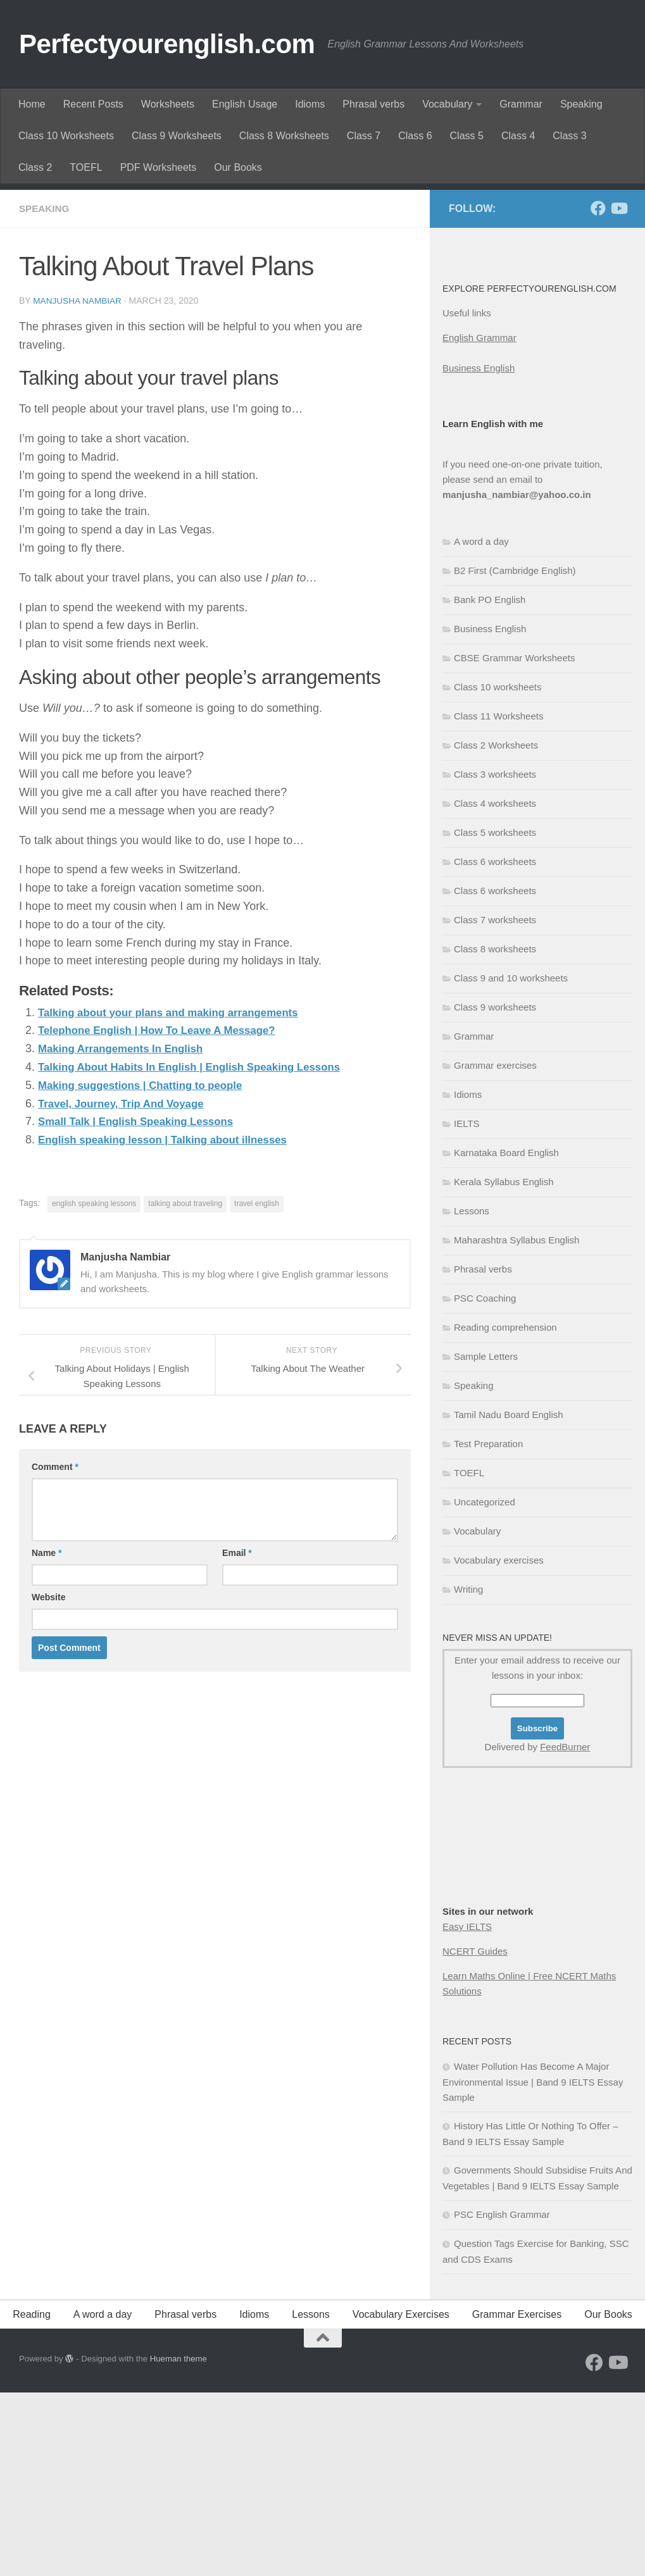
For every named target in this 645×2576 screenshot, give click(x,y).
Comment (55, 1649)
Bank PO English (489, 783)
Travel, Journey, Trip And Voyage (127, 1286)
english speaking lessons (94, 1386)
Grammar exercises (495, 1248)
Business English (478, 551)
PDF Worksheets (158, 167)
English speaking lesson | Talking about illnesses (171, 1322)
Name (46, 1735)
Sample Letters (486, 1539)
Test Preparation (488, 1627)
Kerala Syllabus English (504, 1365)
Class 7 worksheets (495, 1103)
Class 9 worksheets (495, 1190)
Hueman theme (178, 2542)
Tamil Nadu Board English (508, 1598)
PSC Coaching (485, 1481)
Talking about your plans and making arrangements (177, 1195)
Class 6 (415, 135)
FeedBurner (565, 1930)
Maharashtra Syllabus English (516, 1423)
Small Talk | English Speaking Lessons (142, 1304)
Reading (32, 2497)
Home (32, 104)
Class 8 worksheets (495, 1132)
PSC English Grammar (502, 2397)
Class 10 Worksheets (66, 135)
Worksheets (167, 104)
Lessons (471, 1394)
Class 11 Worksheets (498, 899)
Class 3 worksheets (495, 957)
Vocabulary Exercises (401, 2497)
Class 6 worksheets (495, 1045)
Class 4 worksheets (495, 986)
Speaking (581, 104)
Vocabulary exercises (499, 1743)
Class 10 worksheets (497, 870)
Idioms (310, 104)
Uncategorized (484, 1685)
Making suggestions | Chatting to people (147, 1268)
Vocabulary (447, 104)
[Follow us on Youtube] (618, 391)
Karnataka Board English (506, 1336)
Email (237, 1735)
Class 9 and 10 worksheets (511, 1161)
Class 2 (35, 167)
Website (48, 1779)
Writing (468, 1772)
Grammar (520, 104)
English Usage (244, 104)
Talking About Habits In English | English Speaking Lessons (200, 1249)
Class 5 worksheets (495, 1016)
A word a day (481, 724)
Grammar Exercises (516, 2497)
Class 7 (363, 135)
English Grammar (479, 521)
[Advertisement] (322, 278)
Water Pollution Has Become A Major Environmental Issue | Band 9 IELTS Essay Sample (532, 2265)
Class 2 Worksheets (496, 928)
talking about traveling (185, 1386)
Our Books (238, 167)
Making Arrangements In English (126, 1231)
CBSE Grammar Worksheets (514, 841)
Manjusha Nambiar (78, 484)
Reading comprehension (505, 1510)
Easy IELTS (467, 2110)
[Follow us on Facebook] (598, 391)
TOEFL (86, 167)
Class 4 (518, 135)
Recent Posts (93, 104)
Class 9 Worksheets (177, 135)
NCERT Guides (475, 2134)
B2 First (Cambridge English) (515, 754)
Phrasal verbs (373, 104)
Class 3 (569, 135)
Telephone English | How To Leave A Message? (165, 1213)
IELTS (467, 1307)
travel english (256, 1386)
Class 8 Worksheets (284, 135)
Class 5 (467, 135)
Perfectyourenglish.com (167, 44)
